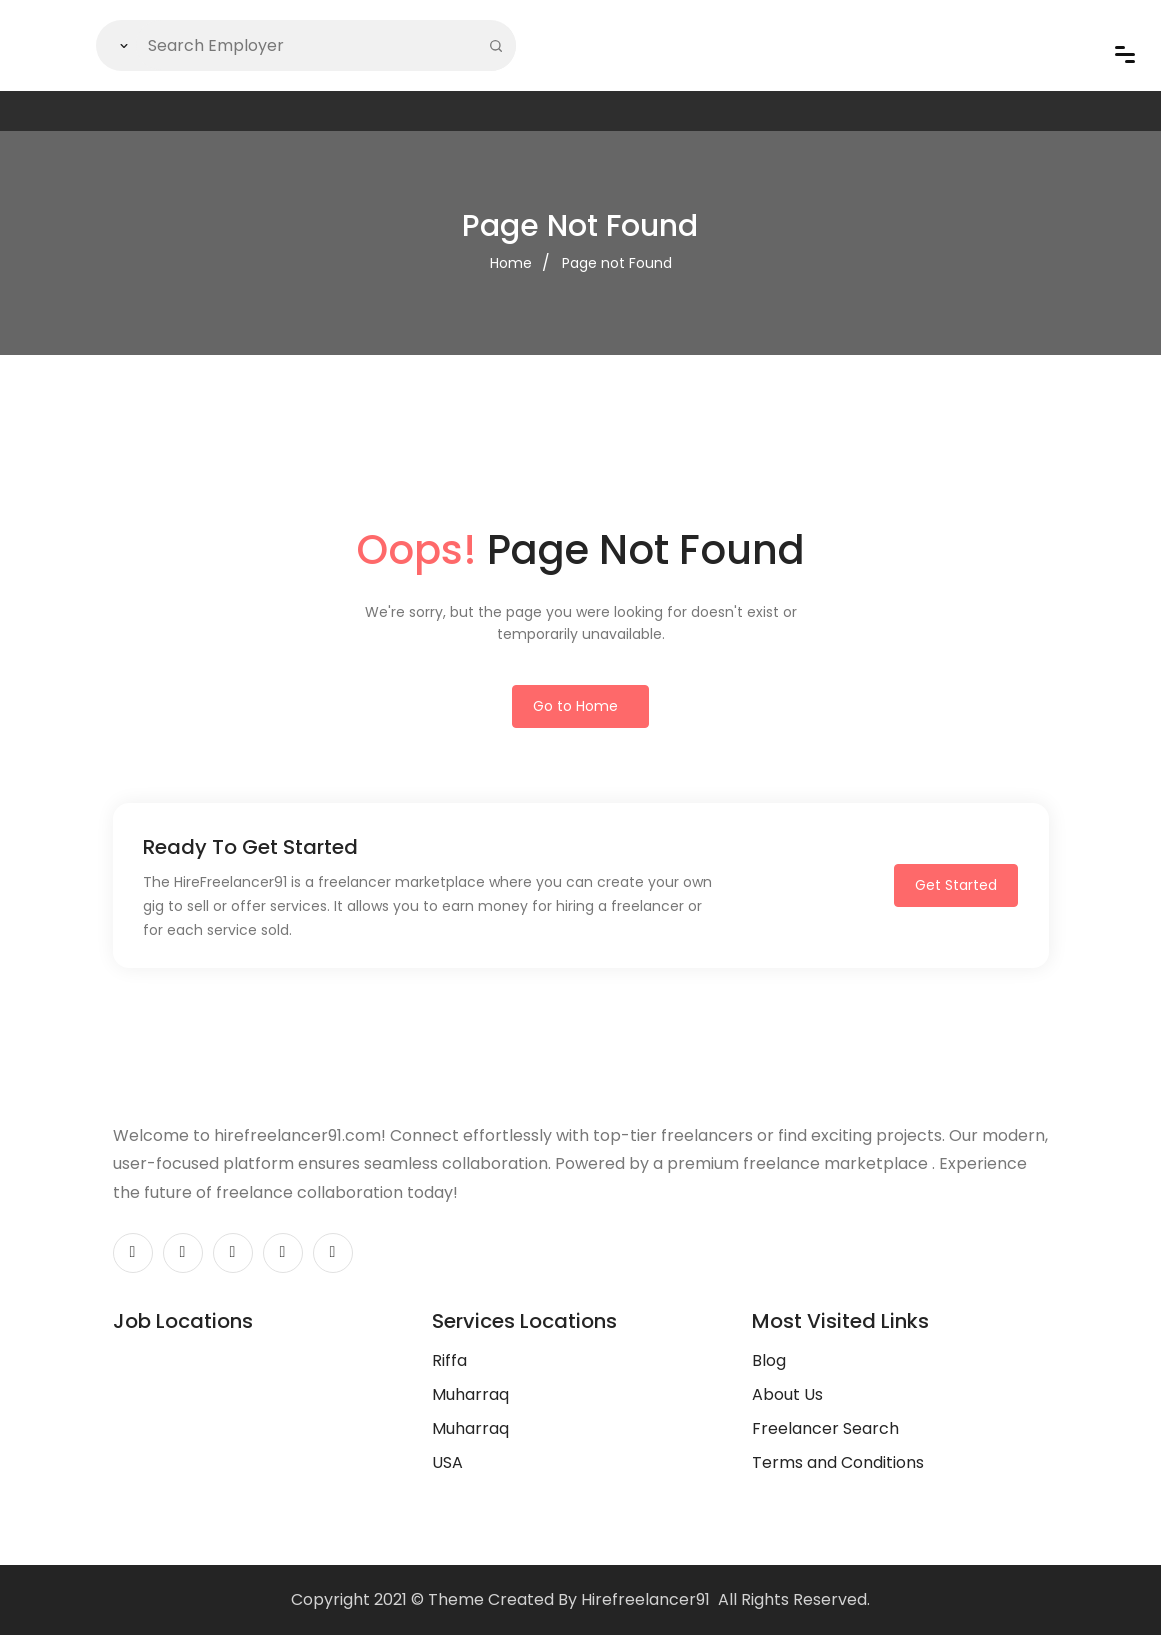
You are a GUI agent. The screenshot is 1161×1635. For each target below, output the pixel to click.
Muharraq (470, 1394)
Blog (769, 1360)
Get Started (956, 885)
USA (447, 1462)
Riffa (449, 1360)
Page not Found (617, 263)
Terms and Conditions (838, 1462)
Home (511, 263)
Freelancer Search (825, 1428)
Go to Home (575, 706)
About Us (787, 1394)
